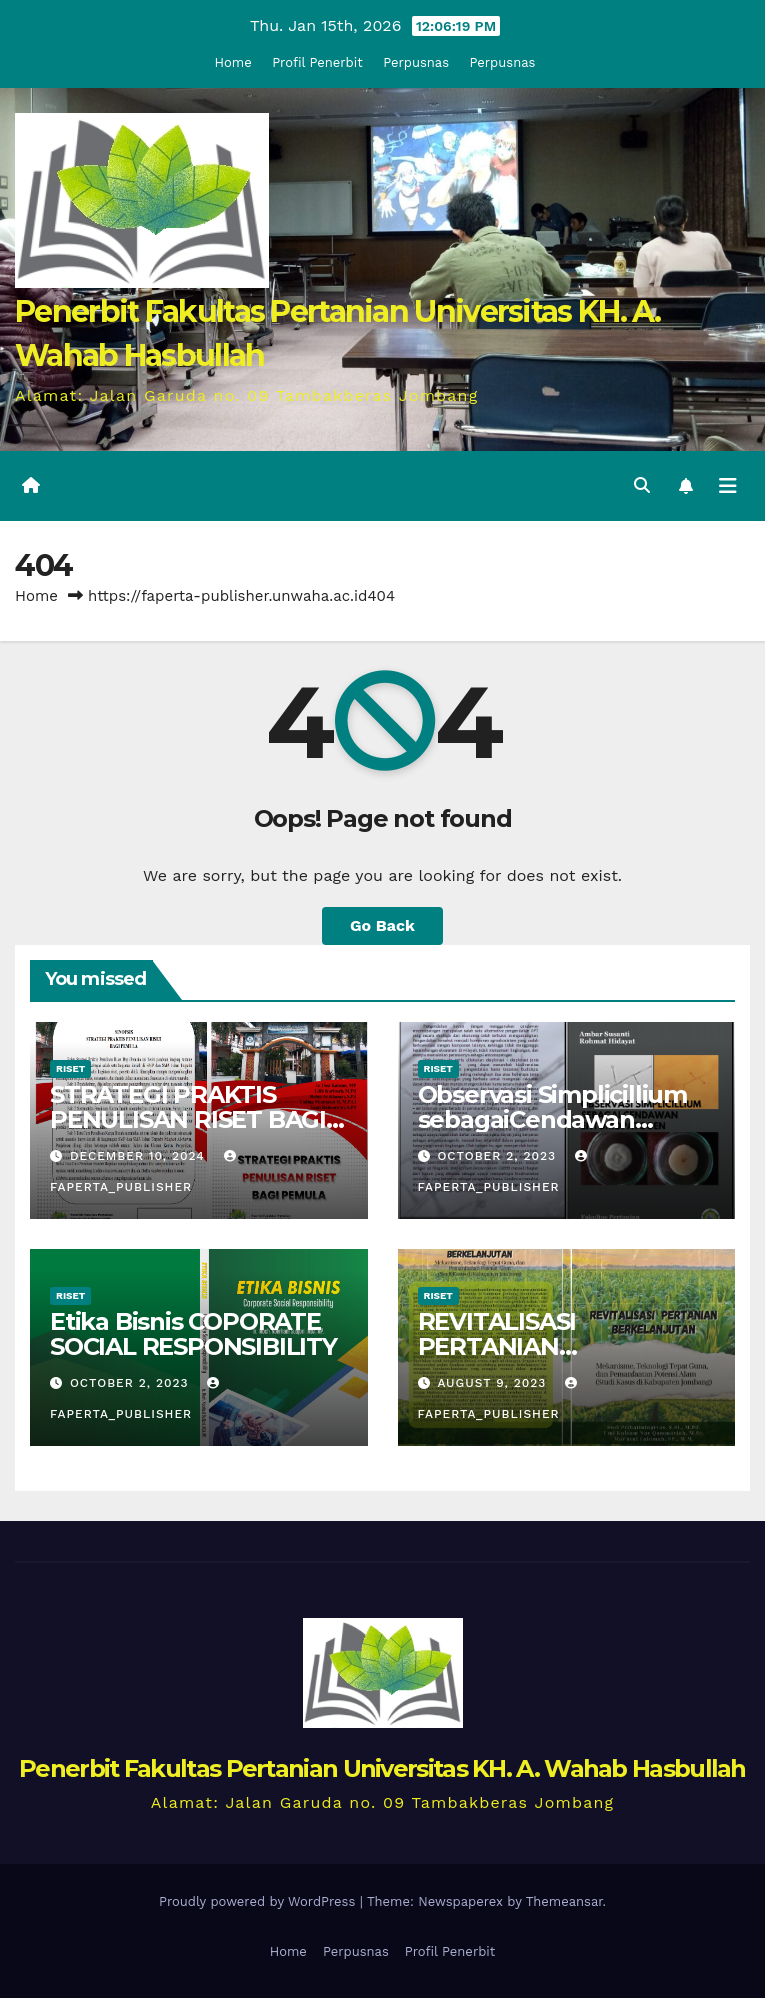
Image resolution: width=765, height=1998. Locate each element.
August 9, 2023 (494, 1383)
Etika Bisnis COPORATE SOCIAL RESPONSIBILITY (193, 1334)
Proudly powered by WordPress (259, 1901)
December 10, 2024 (140, 1156)
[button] (642, 485)
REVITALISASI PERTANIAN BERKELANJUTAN (522, 1346)
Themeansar (564, 1901)
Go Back (382, 925)
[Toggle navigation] (728, 486)
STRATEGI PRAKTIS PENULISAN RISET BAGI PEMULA (188, 1119)
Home (233, 62)
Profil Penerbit (317, 62)
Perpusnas (416, 62)
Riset (70, 1068)
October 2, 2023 (499, 1156)
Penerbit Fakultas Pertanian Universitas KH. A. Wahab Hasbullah (382, 1768)
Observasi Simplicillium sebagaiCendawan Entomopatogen (552, 1119)
